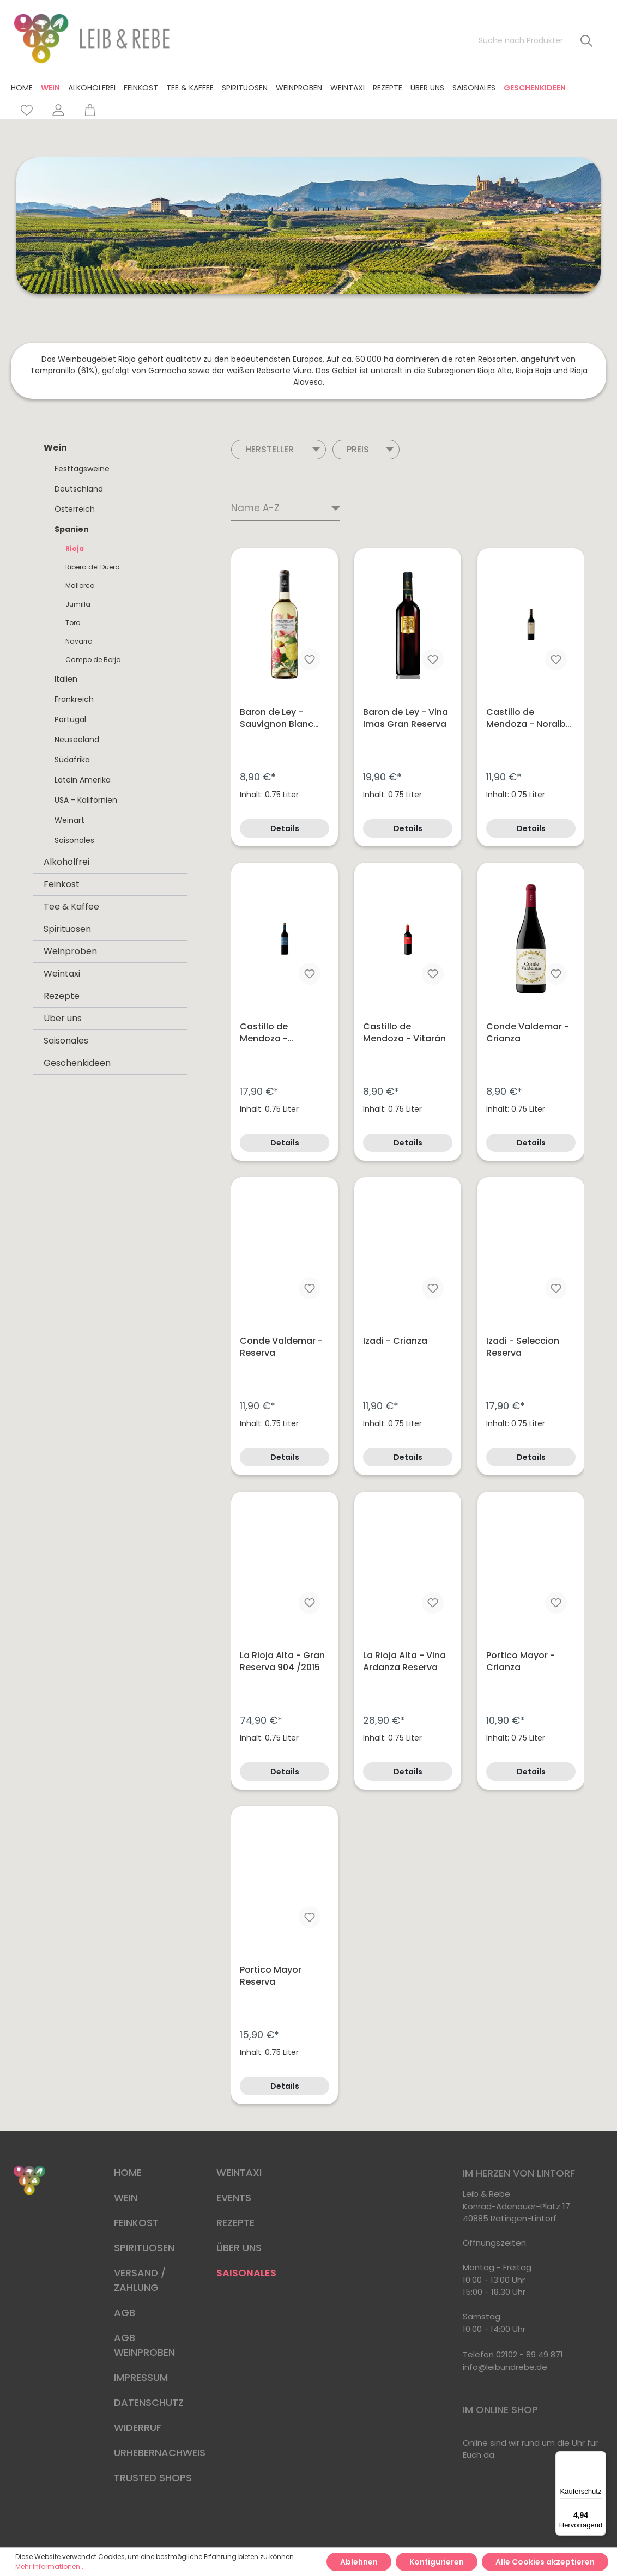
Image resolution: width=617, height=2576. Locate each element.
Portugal (70, 719)
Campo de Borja (93, 659)
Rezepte (62, 996)
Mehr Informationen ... (51, 2566)
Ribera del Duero (92, 567)
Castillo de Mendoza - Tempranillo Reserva (266, 1033)
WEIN (125, 2197)
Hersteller (282, 449)
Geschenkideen (77, 1063)
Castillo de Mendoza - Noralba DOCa (529, 718)
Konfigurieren (436, 2561)
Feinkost (62, 884)
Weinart (69, 820)
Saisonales (74, 840)
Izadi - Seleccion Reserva (522, 1347)
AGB (124, 2312)
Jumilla (77, 604)
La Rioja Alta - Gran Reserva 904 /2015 (282, 1662)
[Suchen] (586, 41)
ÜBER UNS (239, 2247)
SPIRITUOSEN (144, 2247)
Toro (72, 622)
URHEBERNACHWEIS (159, 2452)
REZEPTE (235, 2222)
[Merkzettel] (27, 110)
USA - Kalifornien (86, 800)
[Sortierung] (285, 509)
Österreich (75, 509)
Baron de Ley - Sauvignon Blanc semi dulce (276, 718)
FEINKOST (136, 2222)
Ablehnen (359, 2561)
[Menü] (599, 2457)
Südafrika (72, 759)
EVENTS (233, 2197)
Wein (55, 447)
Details (284, 828)
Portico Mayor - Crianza (520, 1662)
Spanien (72, 529)
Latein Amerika (83, 779)
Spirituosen (67, 929)
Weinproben (70, 951)
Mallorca (80, 585)
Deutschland (79, 488)
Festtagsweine (82, 468)
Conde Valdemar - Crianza (527, 1033)
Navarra (79, 641)
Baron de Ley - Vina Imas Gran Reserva (405, 718)
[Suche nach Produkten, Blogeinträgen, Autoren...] (520, 41)
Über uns (63, 1018)
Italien (66, 679)
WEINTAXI (239, 2172)
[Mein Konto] (58, 110)
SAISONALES (246, 2273)
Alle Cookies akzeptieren (545, 2561)
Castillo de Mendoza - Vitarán (404, 1033)
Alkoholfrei (66, 862)
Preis (370, 449)
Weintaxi (62, 973)
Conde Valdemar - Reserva (281, 1347)
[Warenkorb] (85, 110)
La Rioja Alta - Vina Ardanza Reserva (404, 1662)
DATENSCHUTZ (149, 2402)
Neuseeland (77, 739)
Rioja (74, 548)
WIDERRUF (137, 2427)
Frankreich (74, 699)
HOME (128, 2172)
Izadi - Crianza (395, 1341)
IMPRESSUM (141, 2377)
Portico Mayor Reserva (270, 1976)
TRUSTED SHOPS (153, 2477)
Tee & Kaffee (71, 906)
